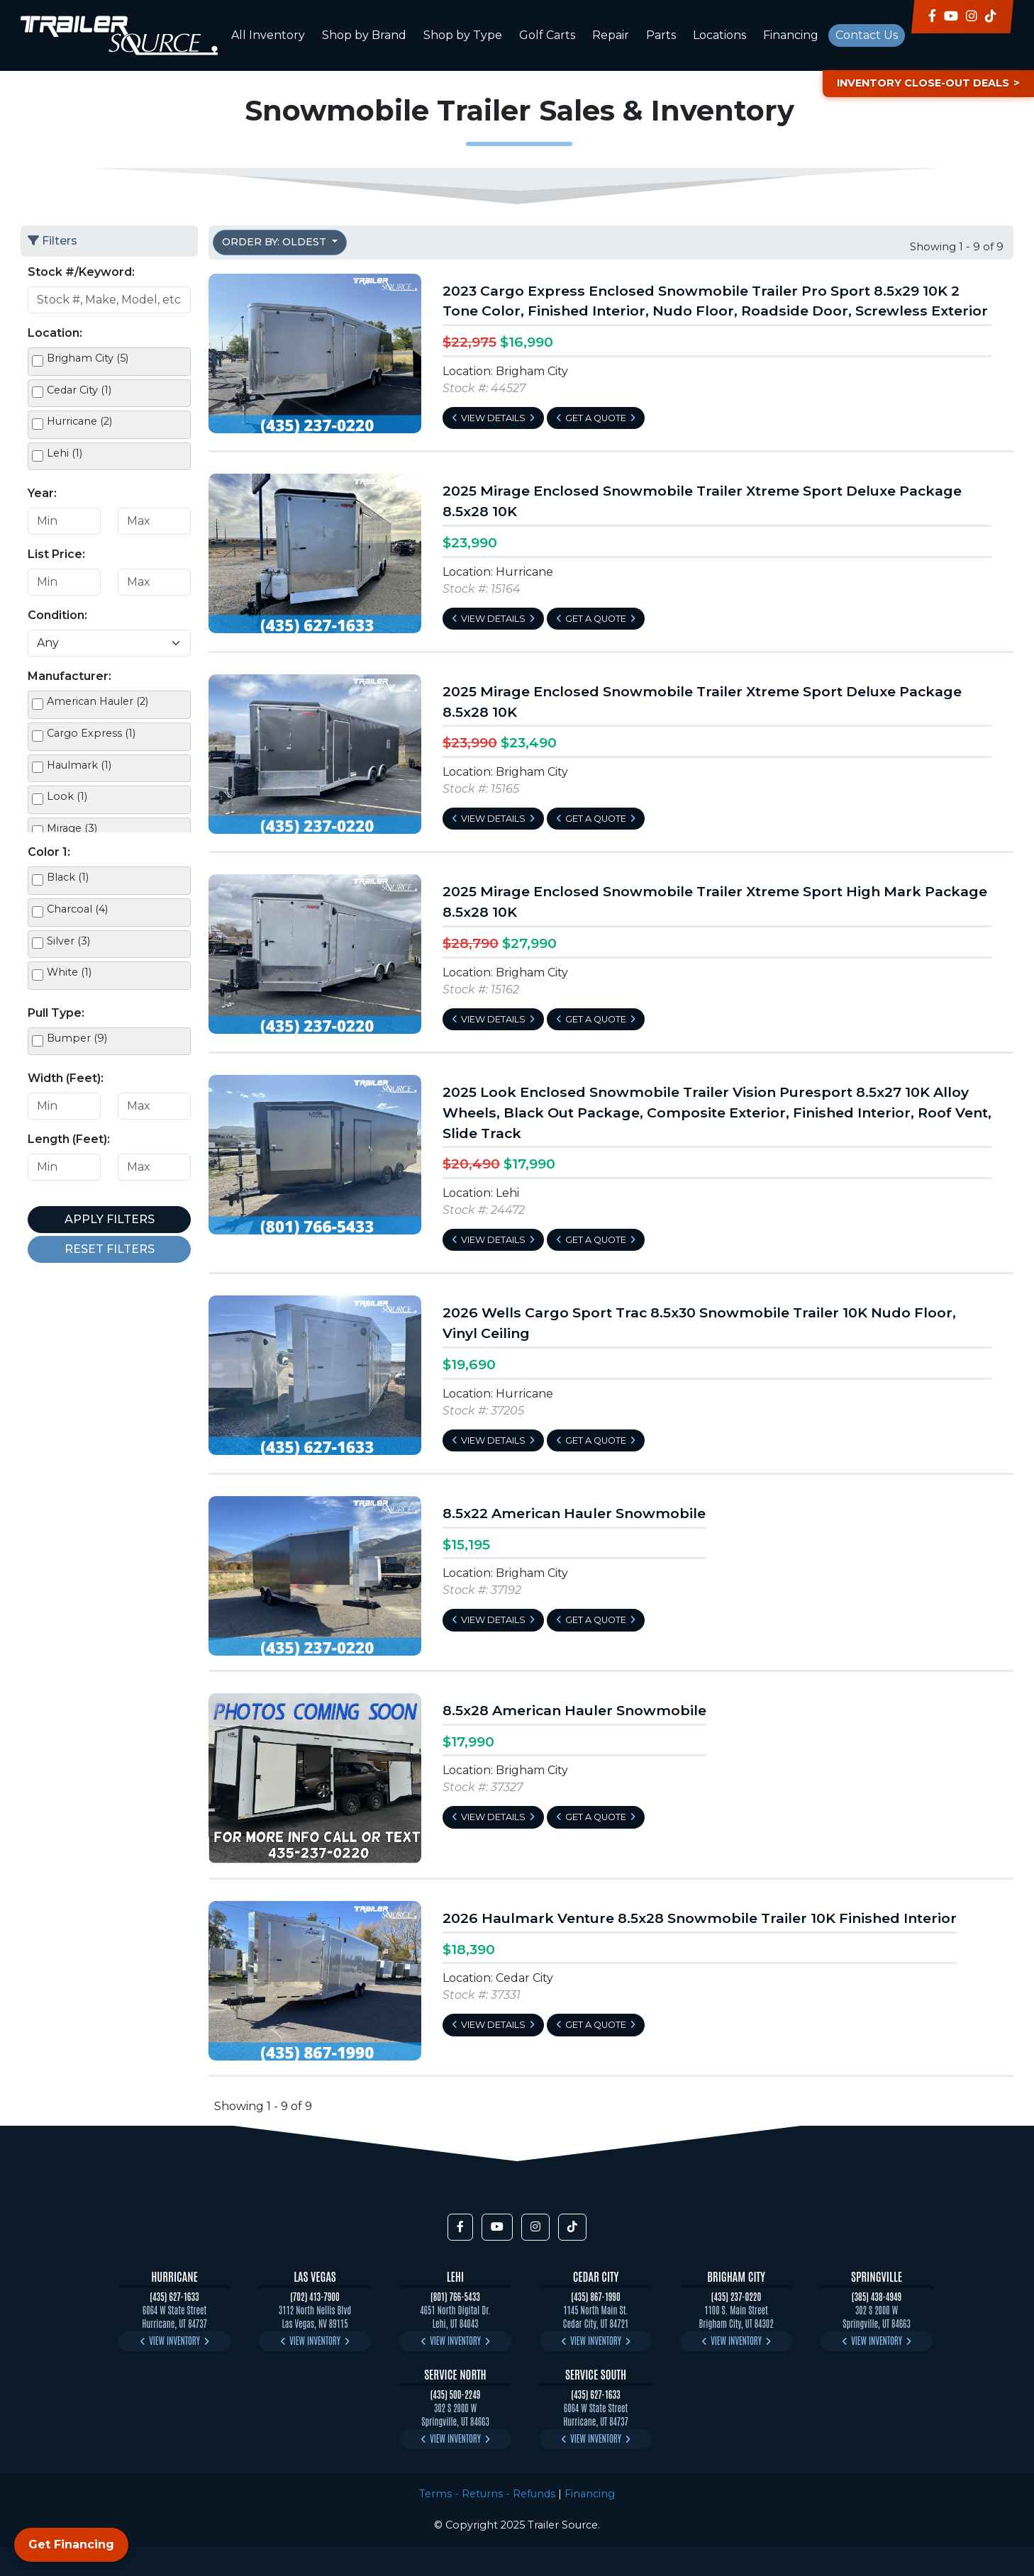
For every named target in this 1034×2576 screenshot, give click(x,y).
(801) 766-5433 (455, 2296)
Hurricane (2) (79, 421)
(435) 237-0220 (736, 2296)
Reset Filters (110, 1249)
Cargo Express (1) (91, 733)
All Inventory (268, 35)
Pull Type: (56, 1013)
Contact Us (866, 35)
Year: (42, 493)
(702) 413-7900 (315, 2296)
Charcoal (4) (77, 909)
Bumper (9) (77, 1038)
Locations (719, 35)
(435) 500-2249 (455, 2394)
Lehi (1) (64, 453)
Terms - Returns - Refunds (487, 2493)
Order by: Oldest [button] (275, 241)
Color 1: (49, 852)
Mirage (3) (72, 828)
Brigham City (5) (87, 358)
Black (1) (68, 877)
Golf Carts (547, 35)
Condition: (57, 615)
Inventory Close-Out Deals (923, 83)
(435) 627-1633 (174, 2296)
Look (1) (67, 796)
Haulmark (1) (79, 765)
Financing (790, 35)
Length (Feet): (69, 1139)
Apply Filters (110, 1219)
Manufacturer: (69, 676)
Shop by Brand (364, 35)
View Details (493, 418)
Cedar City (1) (79, 390)
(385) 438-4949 (876, 2296)
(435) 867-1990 (595, 2296)
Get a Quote (595, 418)
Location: (55, 333)
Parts (661, 35)
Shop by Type (462, 35)
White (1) (69, 972)
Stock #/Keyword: (81, 272)
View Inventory (174, 2340)
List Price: (56, 554)
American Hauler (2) (97, 701)
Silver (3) (68, 941)
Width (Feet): (66, 1078)
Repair (610, 35)
